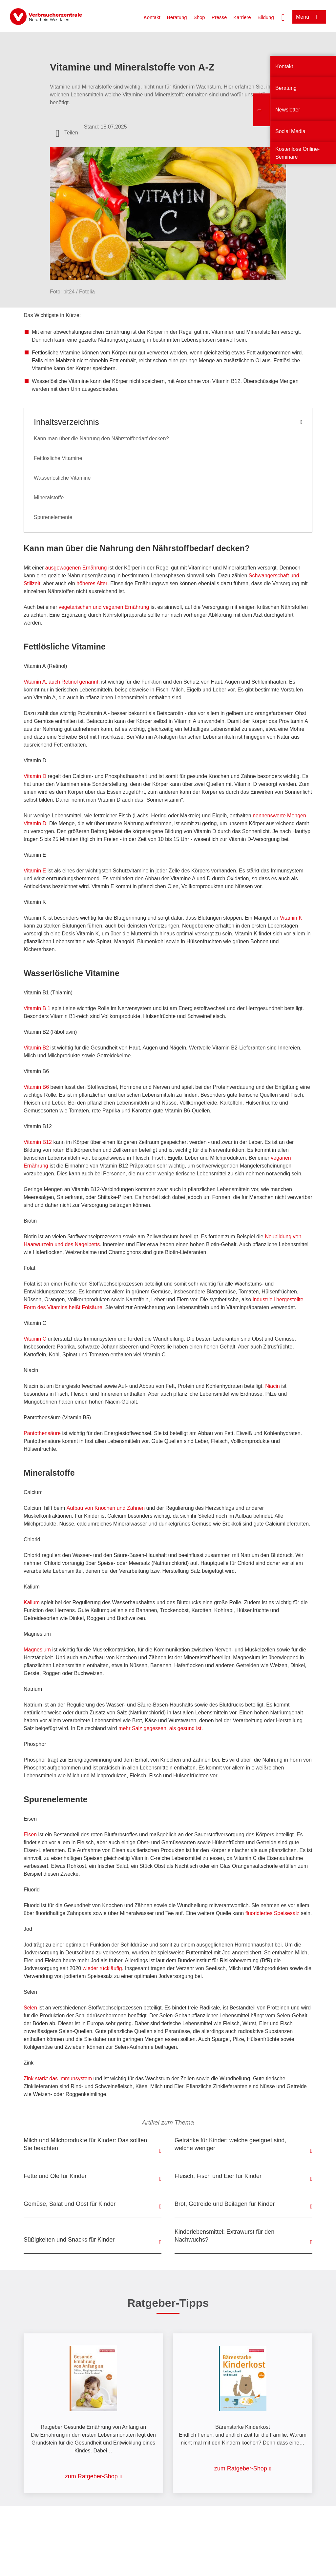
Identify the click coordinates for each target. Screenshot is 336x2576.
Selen (31, 2007)
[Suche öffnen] (283, 16)
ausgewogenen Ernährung (76, 567)
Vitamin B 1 (37, 1008)
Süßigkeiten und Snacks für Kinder (69, 2239)
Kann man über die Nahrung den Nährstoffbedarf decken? (101, 438)
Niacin (273, 1386)
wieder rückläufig (102, 1968)
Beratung (177, 17)
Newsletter (287, 109)
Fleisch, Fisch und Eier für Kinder (218, 2176)
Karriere (242, 17)
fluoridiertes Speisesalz (272, 1913)
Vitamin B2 (36, 1047)
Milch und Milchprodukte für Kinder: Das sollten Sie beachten (85, 2144)
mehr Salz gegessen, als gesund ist (159, 1728)
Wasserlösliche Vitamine (62, 478)
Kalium (32, 1602)
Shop (199, 17)
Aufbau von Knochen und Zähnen (106, 1508)
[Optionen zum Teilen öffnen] (67, 133)
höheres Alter (91, 583)
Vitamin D (35, 776)
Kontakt (152, 17)
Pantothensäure (42, 1433)
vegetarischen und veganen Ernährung (104, 607)
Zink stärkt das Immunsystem (58, 2078)
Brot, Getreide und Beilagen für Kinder (225, 2204)
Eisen (31, 1834)
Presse (219, 17)
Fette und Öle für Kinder (55, 2176)
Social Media (290, 131)
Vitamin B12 (38, 1142)
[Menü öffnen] (309, 17)
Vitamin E (35, 870)
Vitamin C (35, 1339)
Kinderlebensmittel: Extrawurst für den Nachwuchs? (224, 2235)
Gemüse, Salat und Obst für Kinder (70, 2204)
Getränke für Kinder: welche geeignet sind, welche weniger (230, 2144)
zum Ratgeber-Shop (91, 2476)
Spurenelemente (53, 517)
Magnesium (38, 1649)
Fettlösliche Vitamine (58, 458)
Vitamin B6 (36, 1087)
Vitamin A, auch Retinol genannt (61, 682)
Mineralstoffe (49, 497)
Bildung (266, 17)
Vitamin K (290, 918)
